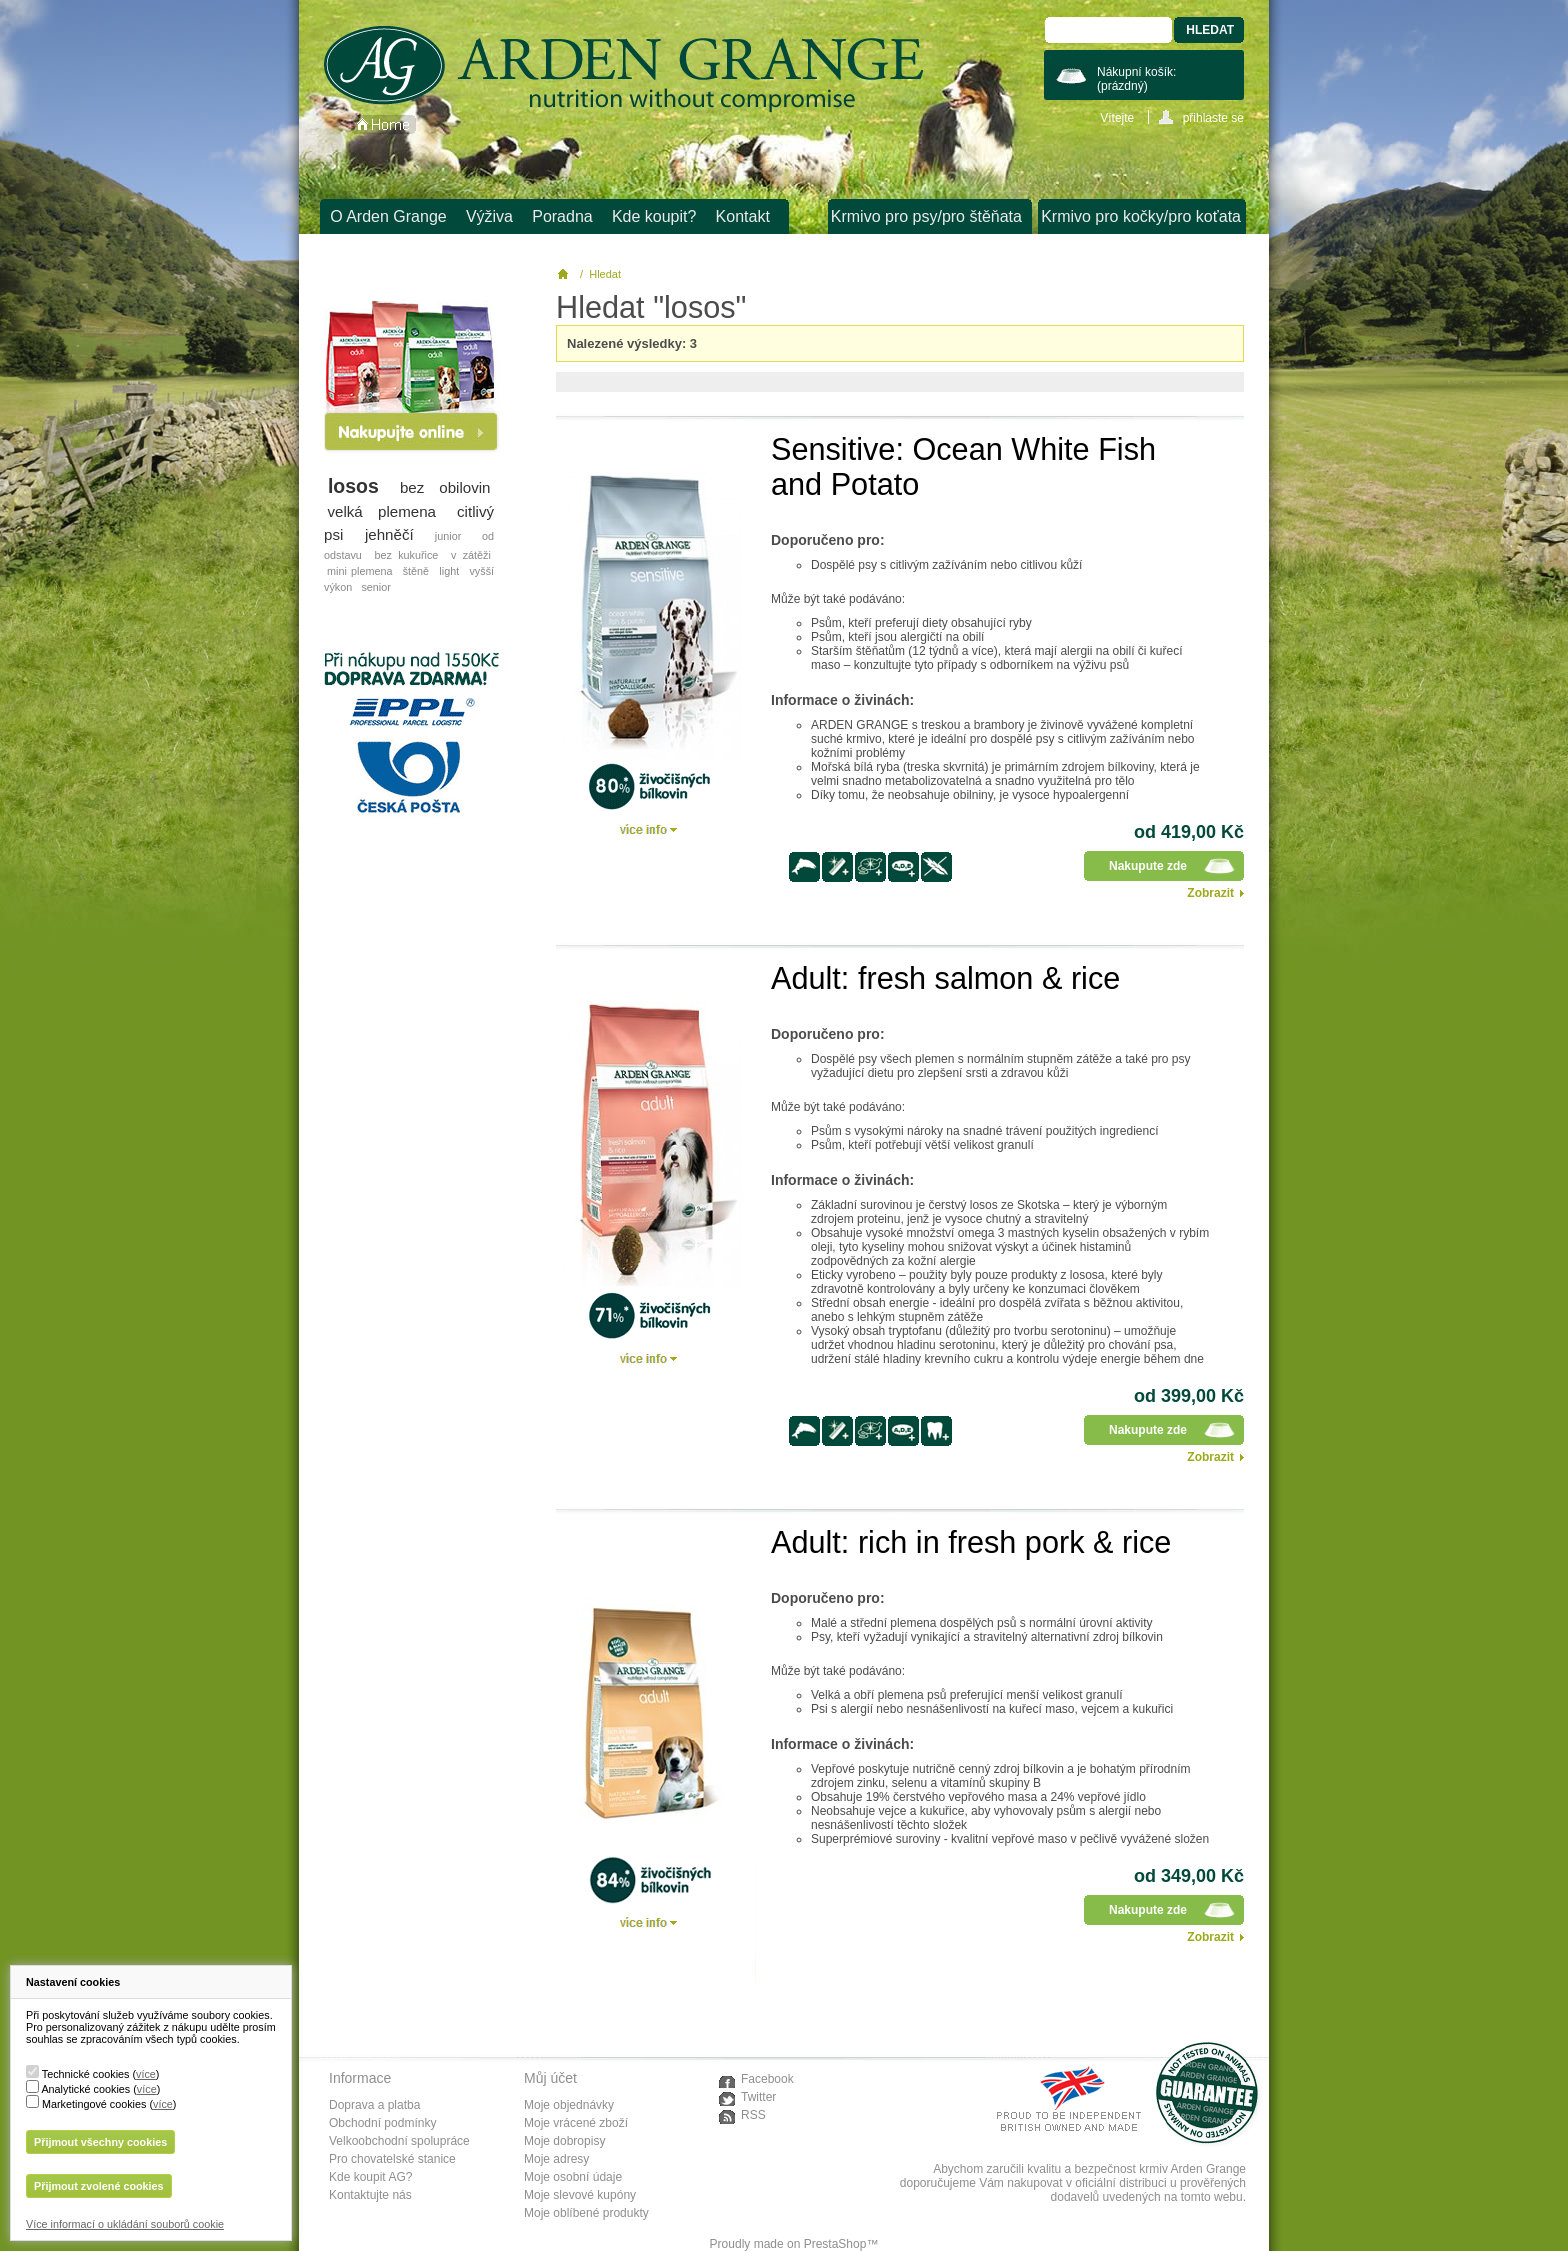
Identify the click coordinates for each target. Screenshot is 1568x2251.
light (449, 571)
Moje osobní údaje (573, 2177)
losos (353, 486)
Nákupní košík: (1136, 79)
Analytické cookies (85, 2089)
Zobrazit (1210, 893)
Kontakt (743, 216)
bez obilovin (445, 487)
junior (448, 536)
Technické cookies (86, 2074)
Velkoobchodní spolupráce (399, 2141)
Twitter (758, 2097)
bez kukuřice (406, 555)
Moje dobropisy (564, 2141)
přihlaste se (1213, 117)
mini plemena (359, 571)
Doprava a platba (374, 2105)
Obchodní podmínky (382, 2123)
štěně (416, 571)
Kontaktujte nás (370, 2195)
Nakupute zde (1148, 866)
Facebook (767, 2079)
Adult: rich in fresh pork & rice (971, 1542)
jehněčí (389, 534)
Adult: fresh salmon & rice (945, 978)
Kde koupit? (654, 216)
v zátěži (471, 555)
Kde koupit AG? (370, 2177)
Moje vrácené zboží (576, 2123)
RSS (753, 2115)
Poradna (562, 216)
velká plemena (382, 511)
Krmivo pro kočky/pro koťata (1141, 216)
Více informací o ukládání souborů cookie (125, 2224)
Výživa (489, 216)
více (146, 2074)
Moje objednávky (569, 2105)
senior (375, 587)
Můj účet (550, 2078)
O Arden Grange (388, 216)
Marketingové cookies (94, 2104)
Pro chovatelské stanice (392, 2159)
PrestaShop (835, 2244)
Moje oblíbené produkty (586, 2213)
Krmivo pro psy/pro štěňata (926, 216)
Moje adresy (556, 2159)
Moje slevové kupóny (580, 2195)
